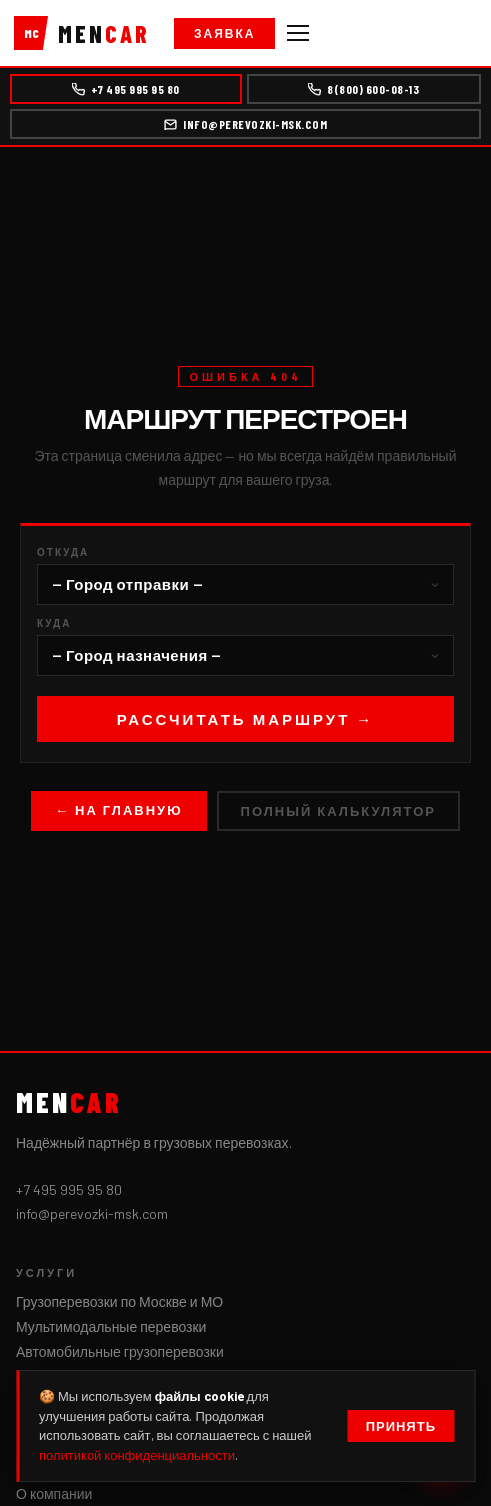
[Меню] (298, 33)
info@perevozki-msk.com (245, 124)
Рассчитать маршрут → (246, 719)
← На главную (119, 810)
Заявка (224, 33)
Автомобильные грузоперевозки (120, 1351)
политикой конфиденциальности (137, 1455)
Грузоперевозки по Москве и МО (119, 1301)
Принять (401, 1426)
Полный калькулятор (338, 811)
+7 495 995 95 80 (126, 89)
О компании (54, 1493)
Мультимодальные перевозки (111, 1326)
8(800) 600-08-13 (363, 89)
